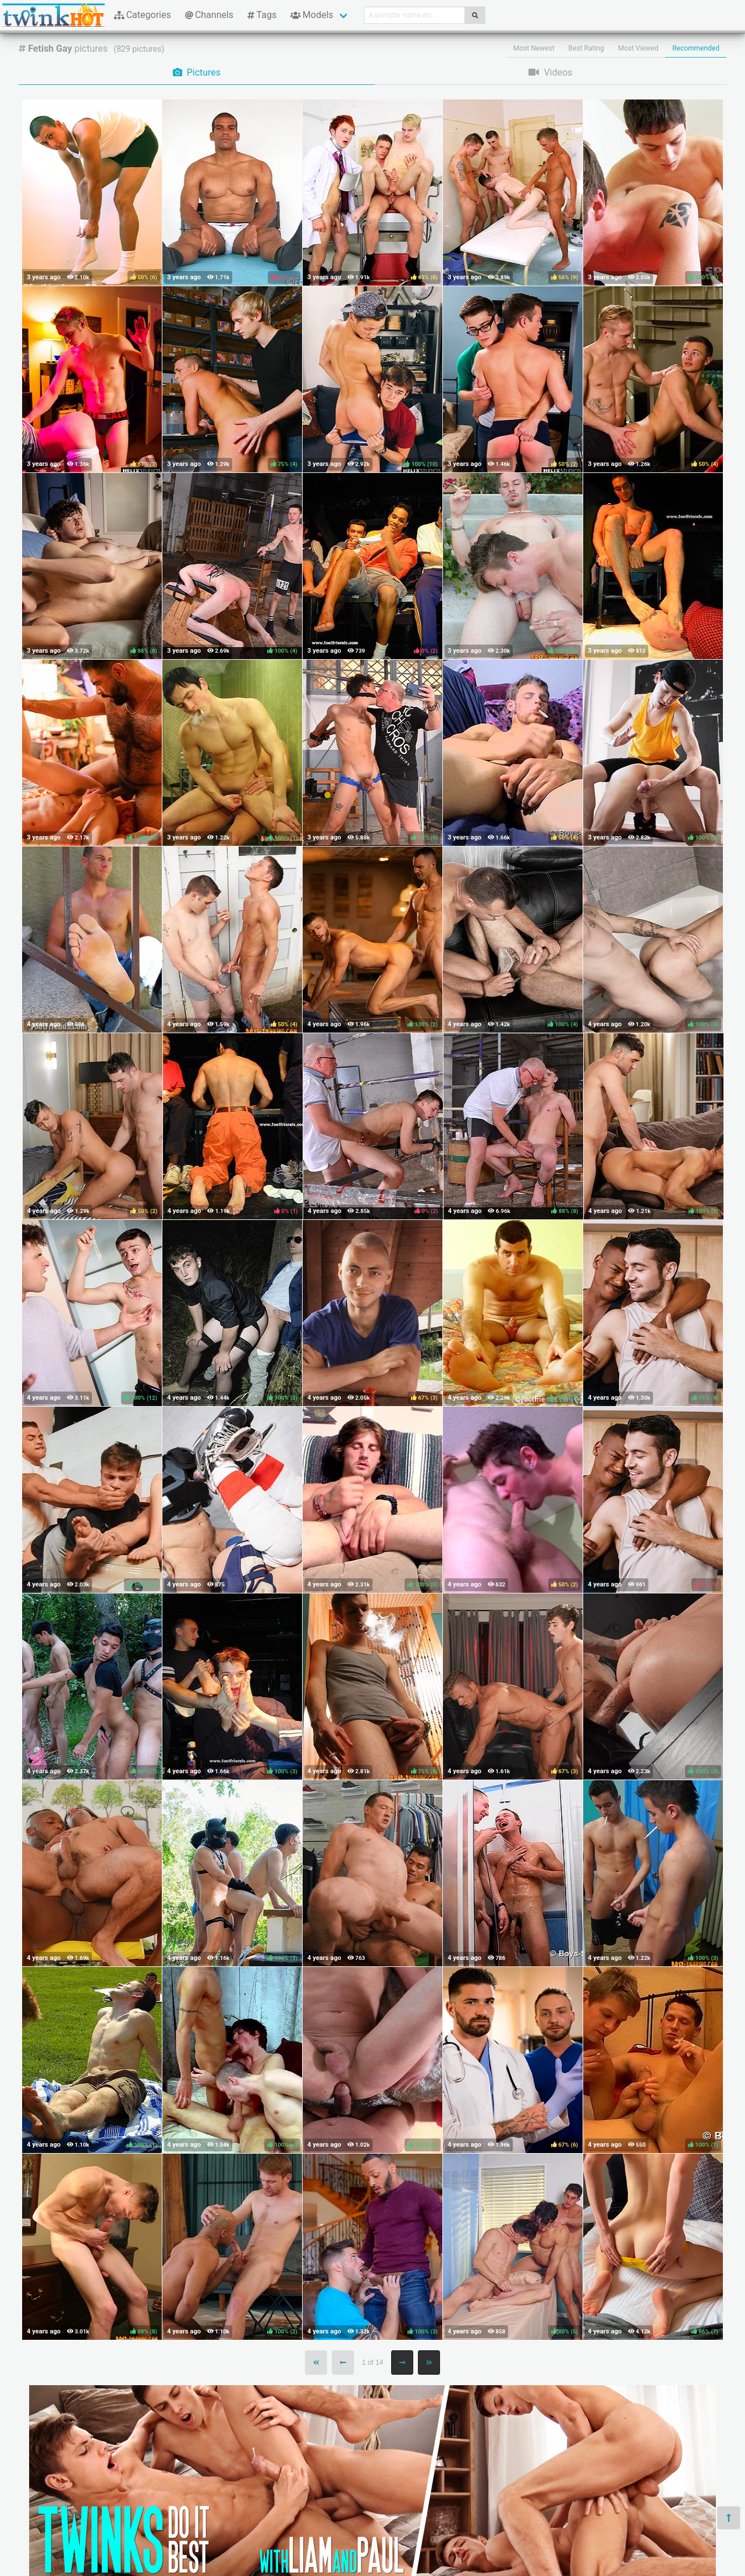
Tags (261, 14)
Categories (142, 14)
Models (311, 14)
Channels (209, 14)
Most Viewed (638, 48)
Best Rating (586, 48)
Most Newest (534, 48)
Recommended (695, 48)
